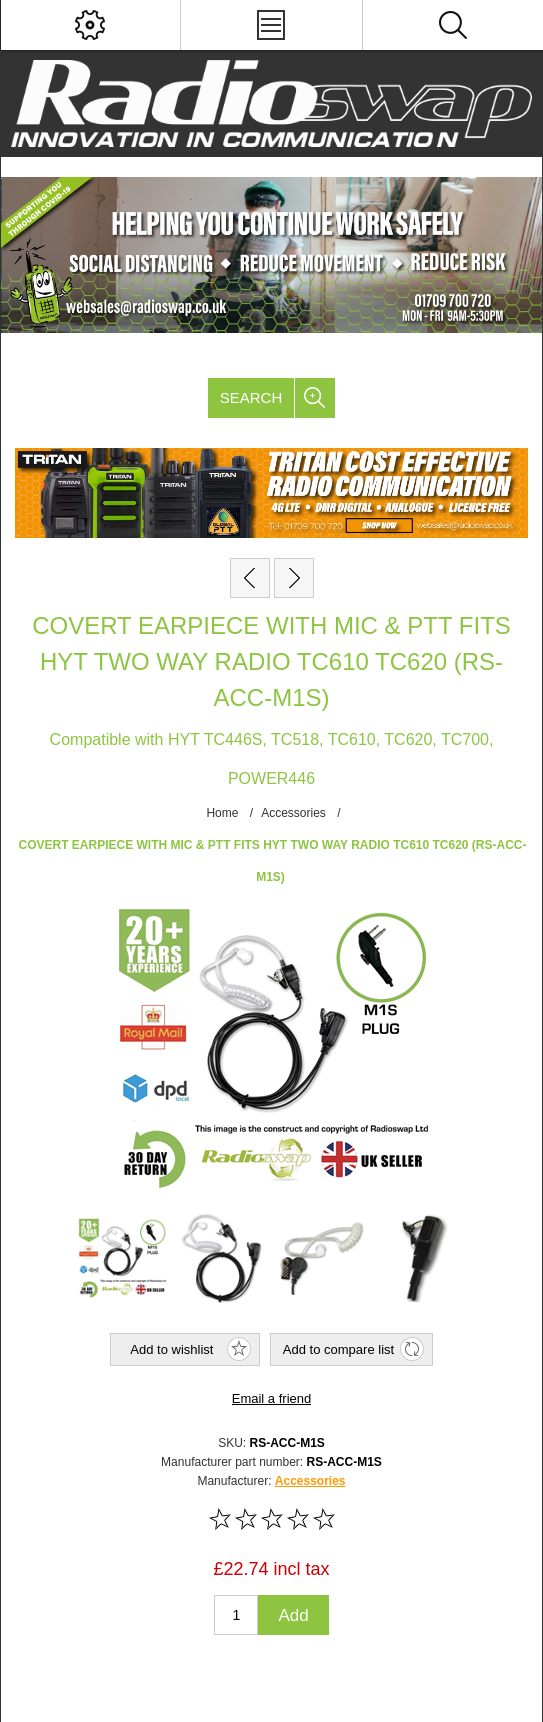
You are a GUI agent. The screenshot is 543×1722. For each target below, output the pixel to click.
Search (251, 397)
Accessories (310, 1481)
